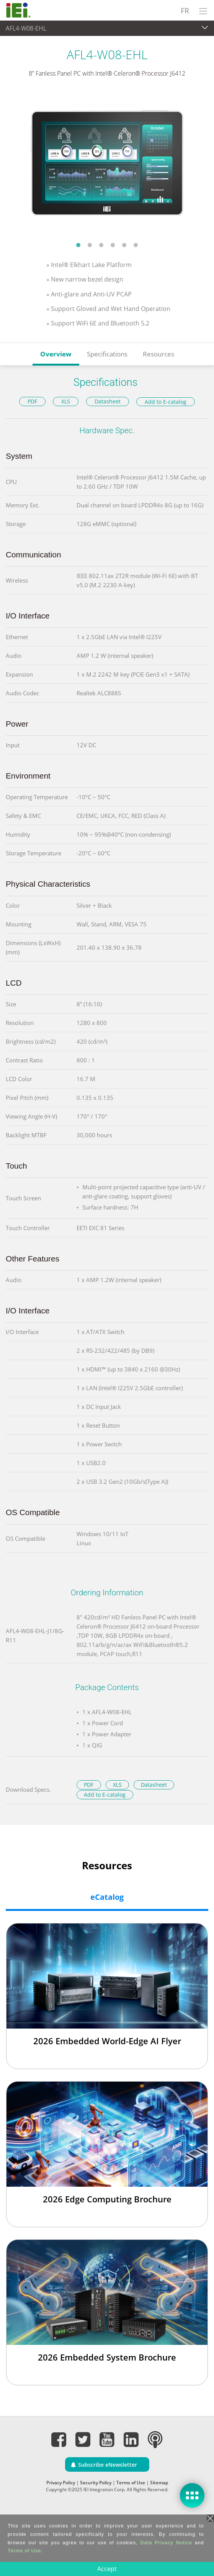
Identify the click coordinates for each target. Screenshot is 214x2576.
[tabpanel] (107, 164)
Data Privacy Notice (166, 2542)
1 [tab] (78, 245)
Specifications (107, 354)
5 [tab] (124, 245)
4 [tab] (113, 245)
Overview (56, 354)
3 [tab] (101, 245)
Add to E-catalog (165, 401)
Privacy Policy (60, 2482)
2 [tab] (90, 245)
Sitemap (159, 2482)
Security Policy (95, 2482)
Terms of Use (130, 2482)
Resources (158, 354)
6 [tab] (136, 245)
